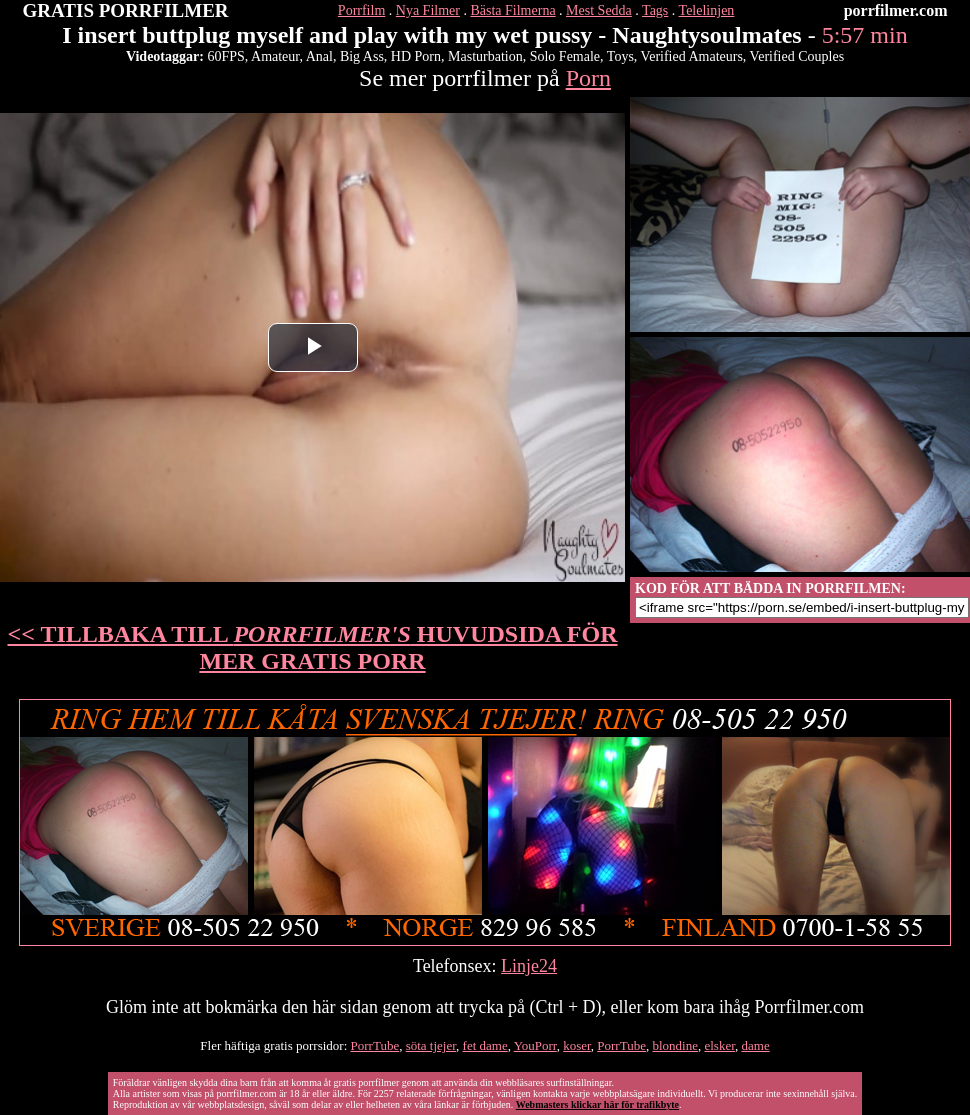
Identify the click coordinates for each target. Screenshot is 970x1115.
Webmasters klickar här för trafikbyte (597, 1104)
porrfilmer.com (896, 10)
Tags (655, 10)
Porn (588, 78)
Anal (319, 56)
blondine (675, 1045)
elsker (719, 1045)
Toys (620, 56)
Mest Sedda (599, 10)
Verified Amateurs (692, 56)
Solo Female (565, 56)
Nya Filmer (428, 10)
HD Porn (416, 56)
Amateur (275, 56)
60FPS (225, 56)
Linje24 (529, 966)
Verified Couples (797, 56)
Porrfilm (361, 10)
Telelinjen (707, 10)
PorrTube (375, 1045)
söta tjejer (431, 1045)
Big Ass (362, 56)
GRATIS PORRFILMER (126, 10)
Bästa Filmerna (512, 10)
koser (577, 1045)
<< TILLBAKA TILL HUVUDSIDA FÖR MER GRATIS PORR (313, 647)
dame (756, 1045)
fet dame (485, 1045)
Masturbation (485, 56)
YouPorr (535, 1045)
